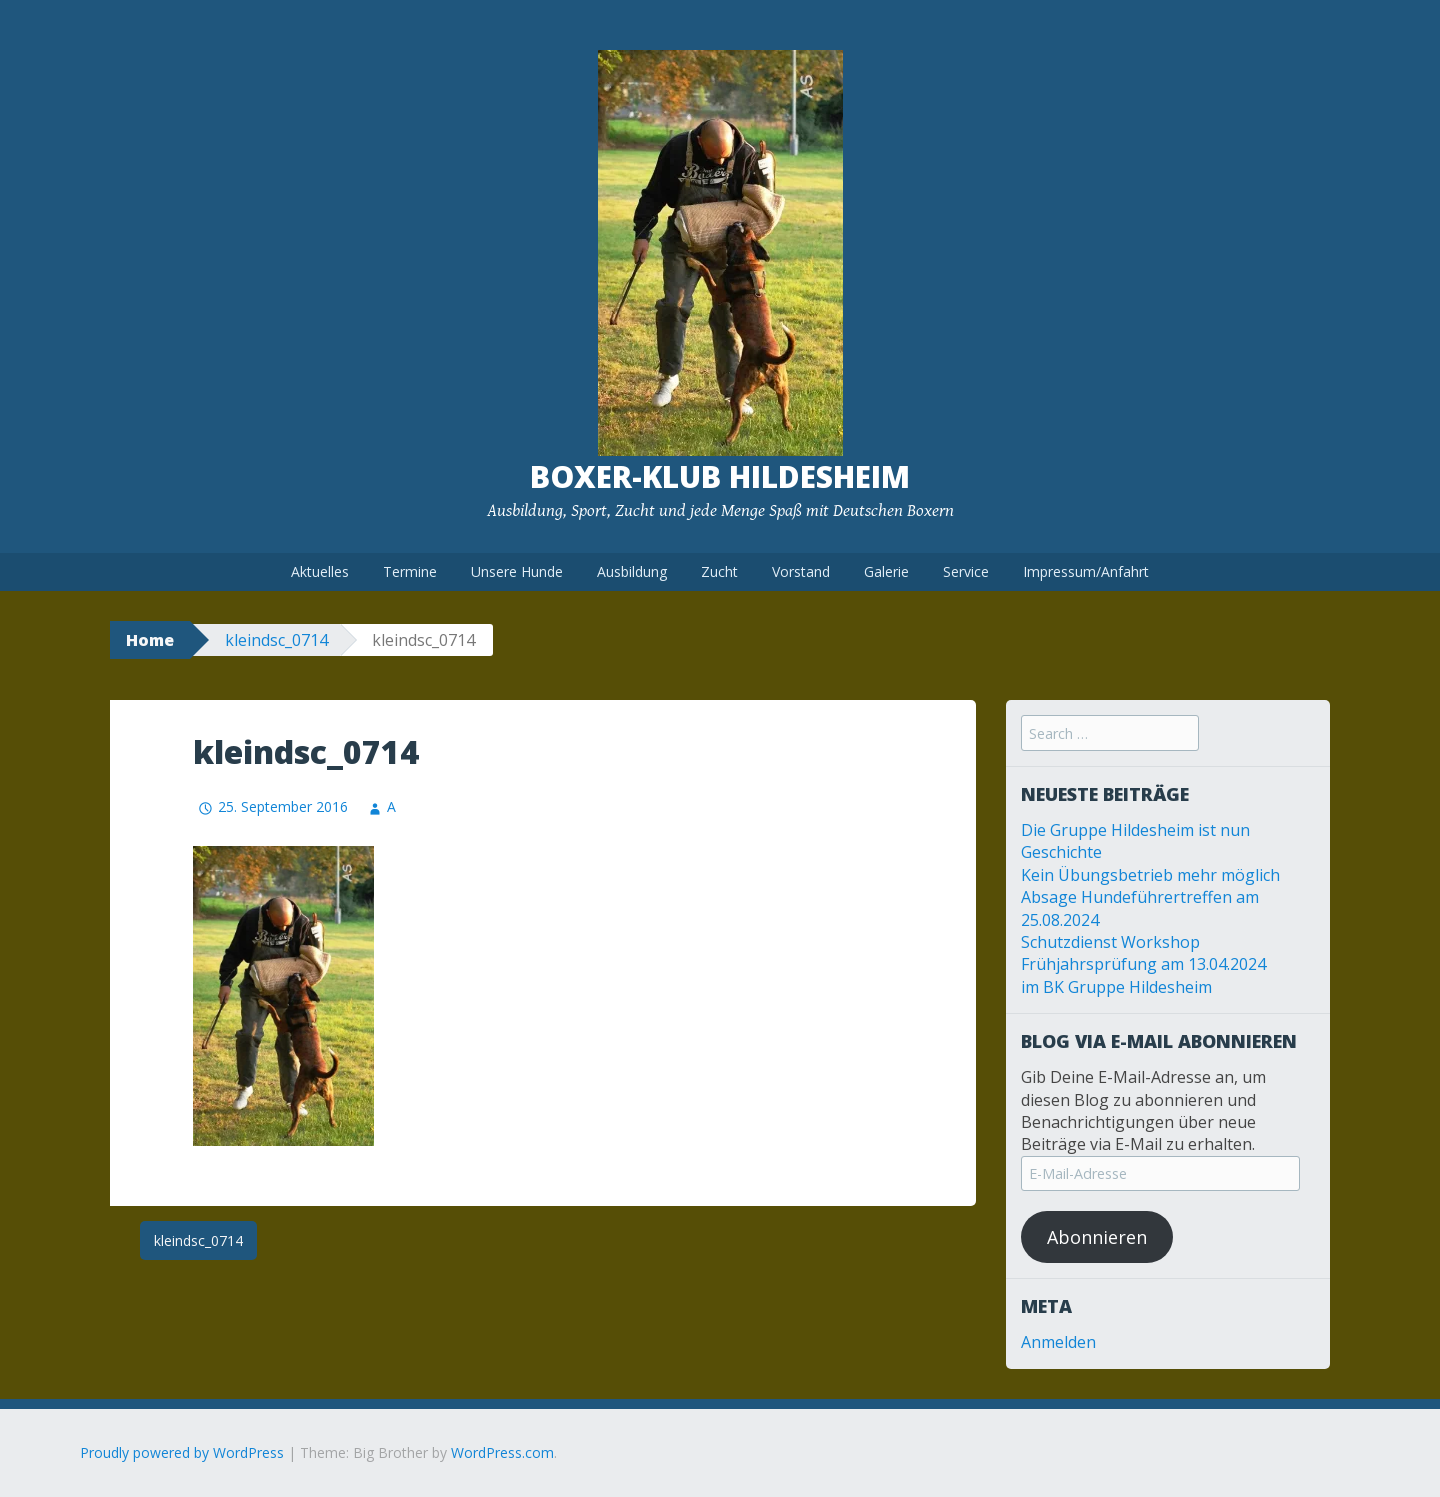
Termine (410, 571)
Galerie (886, 571)
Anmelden (1058, 1342)
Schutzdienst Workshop (1110, 942)
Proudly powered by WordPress (182, 1452)
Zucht (719, 571)
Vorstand (801, 571)
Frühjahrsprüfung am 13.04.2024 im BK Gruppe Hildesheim (1143, 975)
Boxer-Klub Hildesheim (720, 476)
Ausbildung (632, 571)
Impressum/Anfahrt (1086, 571)
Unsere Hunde (517, 571)
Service (966, 571)
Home (150, 640)
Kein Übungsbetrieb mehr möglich (1150, 875)
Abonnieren (1097, 1237)
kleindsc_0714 (276, 640)
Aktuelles (320, 571)
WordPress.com (502, 1452)
